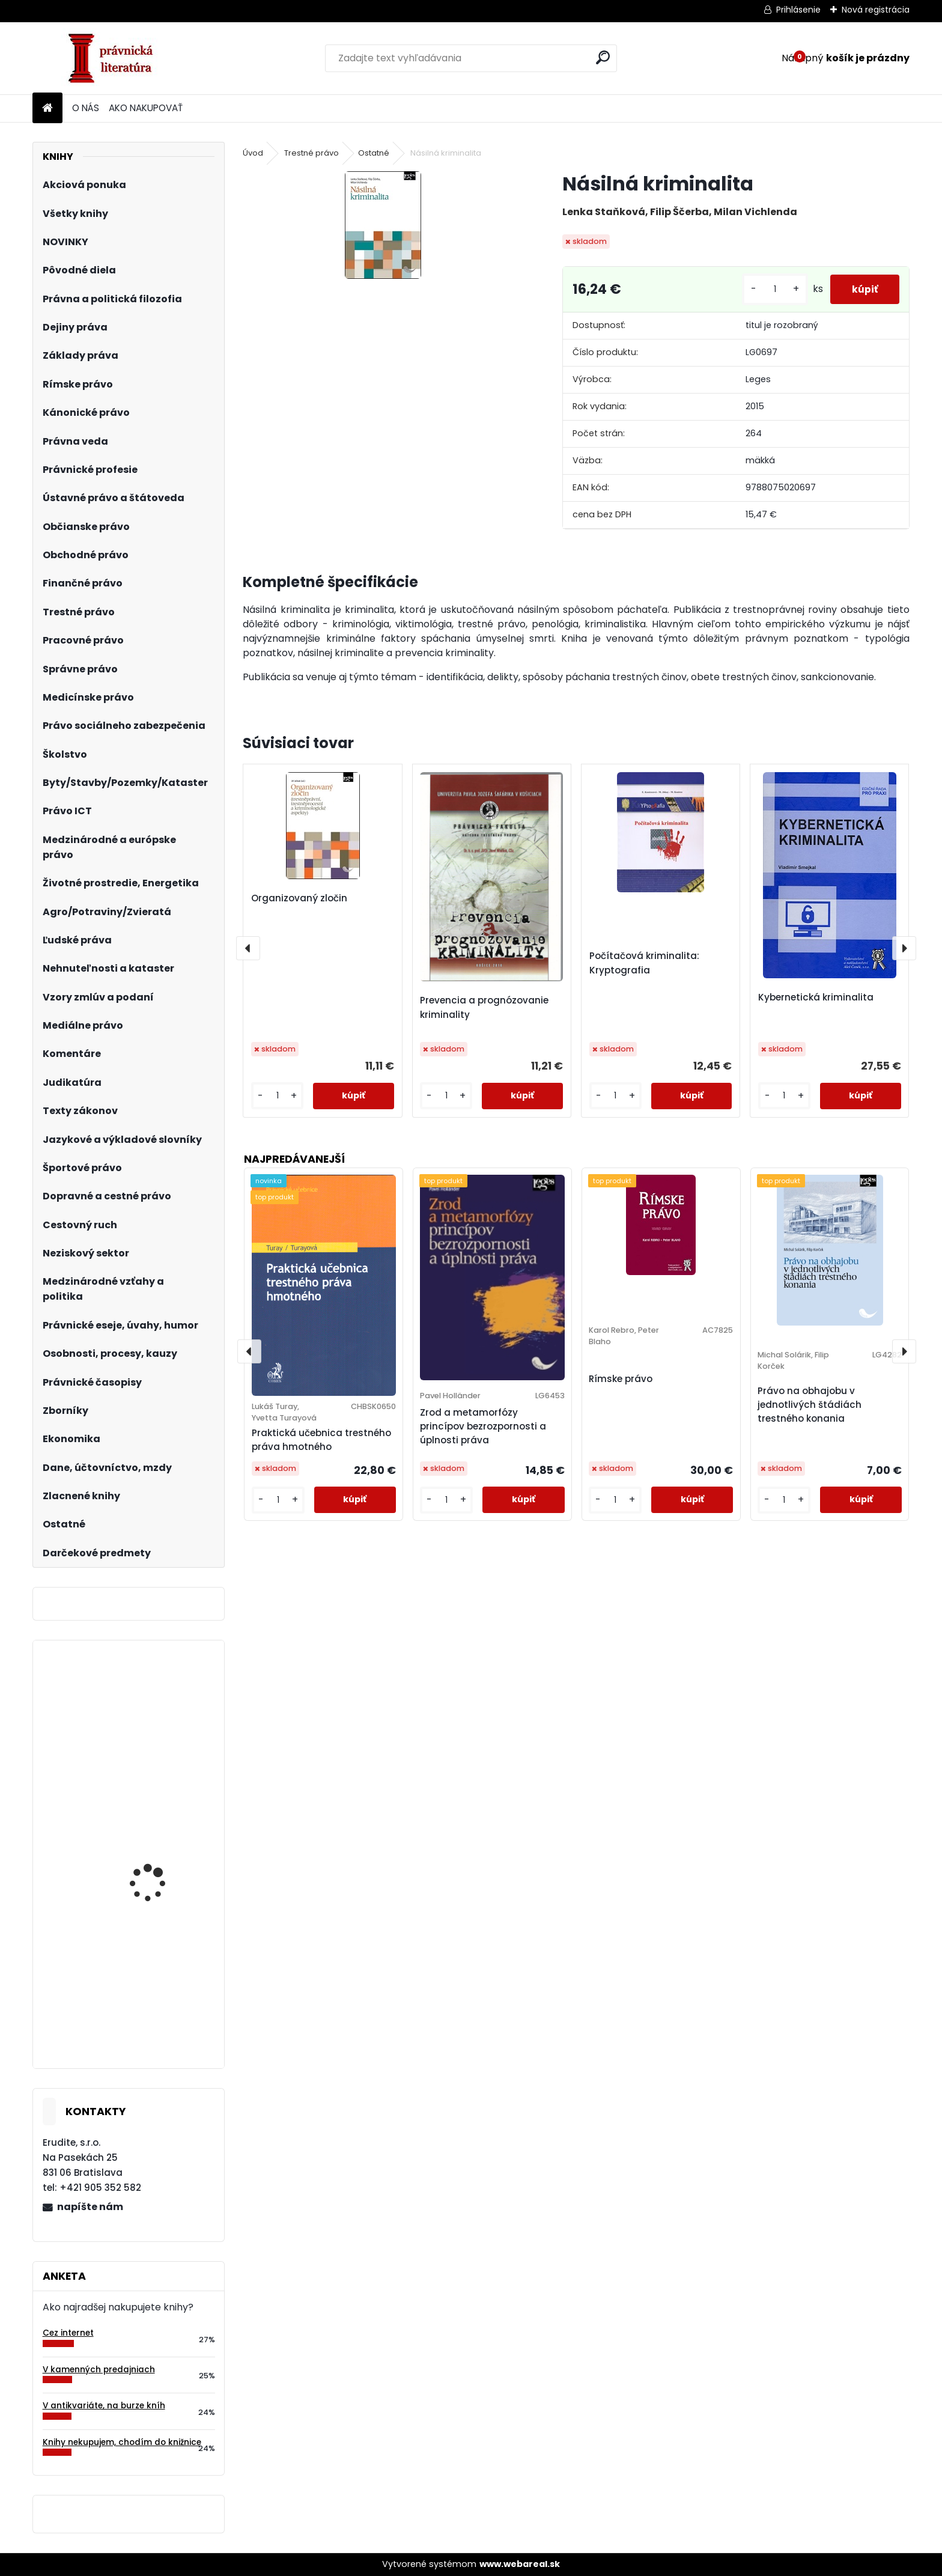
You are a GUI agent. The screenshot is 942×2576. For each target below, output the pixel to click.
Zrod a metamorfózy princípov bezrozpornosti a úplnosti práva (483, 1426)
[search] (603, 57)
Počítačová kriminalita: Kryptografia (644, 962)
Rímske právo (620, 1378)
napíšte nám (90, 2207)
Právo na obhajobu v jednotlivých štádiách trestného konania (809, 1404)
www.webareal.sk (519, 2564)
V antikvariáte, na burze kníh (104, 2405)
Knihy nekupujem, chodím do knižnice (122, 2442)
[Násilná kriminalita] (383, 225)
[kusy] (769, 289)
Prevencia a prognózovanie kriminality (484, 1007)
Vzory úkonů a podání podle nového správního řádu (163, 1732)
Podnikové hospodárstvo (164, 2000)
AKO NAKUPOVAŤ (146, 108)
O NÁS (85, 108)
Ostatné (373, 153)
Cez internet (68, 2333)
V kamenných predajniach (99, 2369)
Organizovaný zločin (299, 898)
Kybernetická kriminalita (816, 997)
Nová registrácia (876, 10)
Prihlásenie (798, 10)
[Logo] (115, 58)
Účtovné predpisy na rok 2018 (163, 1854)
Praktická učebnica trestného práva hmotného (321, 1440)
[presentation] (248, 948)
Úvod (253, 153)
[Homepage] (47, 108)
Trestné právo (311, 153)
